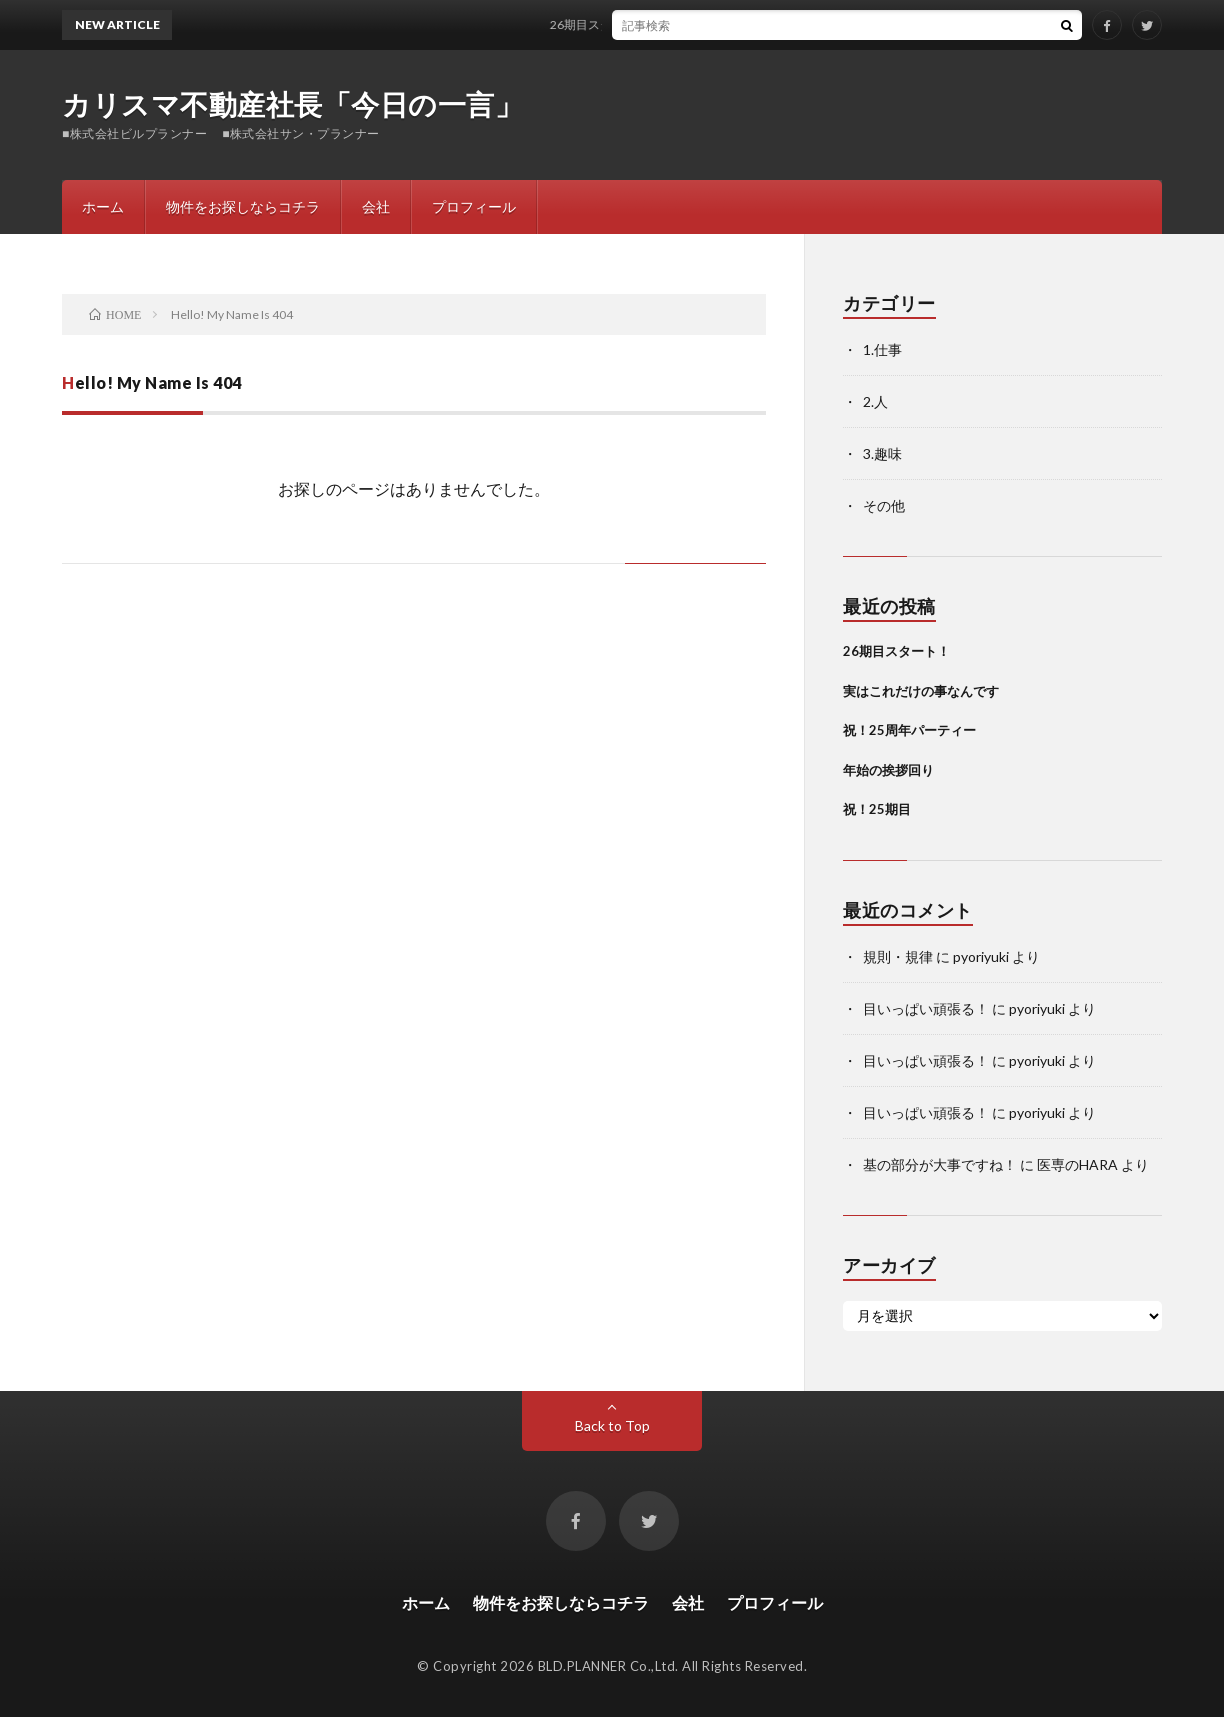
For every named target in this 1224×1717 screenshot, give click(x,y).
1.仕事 (882, 349)
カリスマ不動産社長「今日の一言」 (292, 104)
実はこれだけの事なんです (921, 691)
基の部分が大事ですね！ (940, 1164)
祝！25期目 (877, 809)
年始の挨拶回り (888, 770)
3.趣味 (882, 453)
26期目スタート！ (618, 24)
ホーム (103, 206)
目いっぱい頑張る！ (926, 1008)
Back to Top (612, 1425)
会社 (376, 206)
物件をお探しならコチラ (243, 206)
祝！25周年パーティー (909, 730)
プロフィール (474, 206)
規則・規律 (898, 956)
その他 (884, 505)
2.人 (875, 401)
